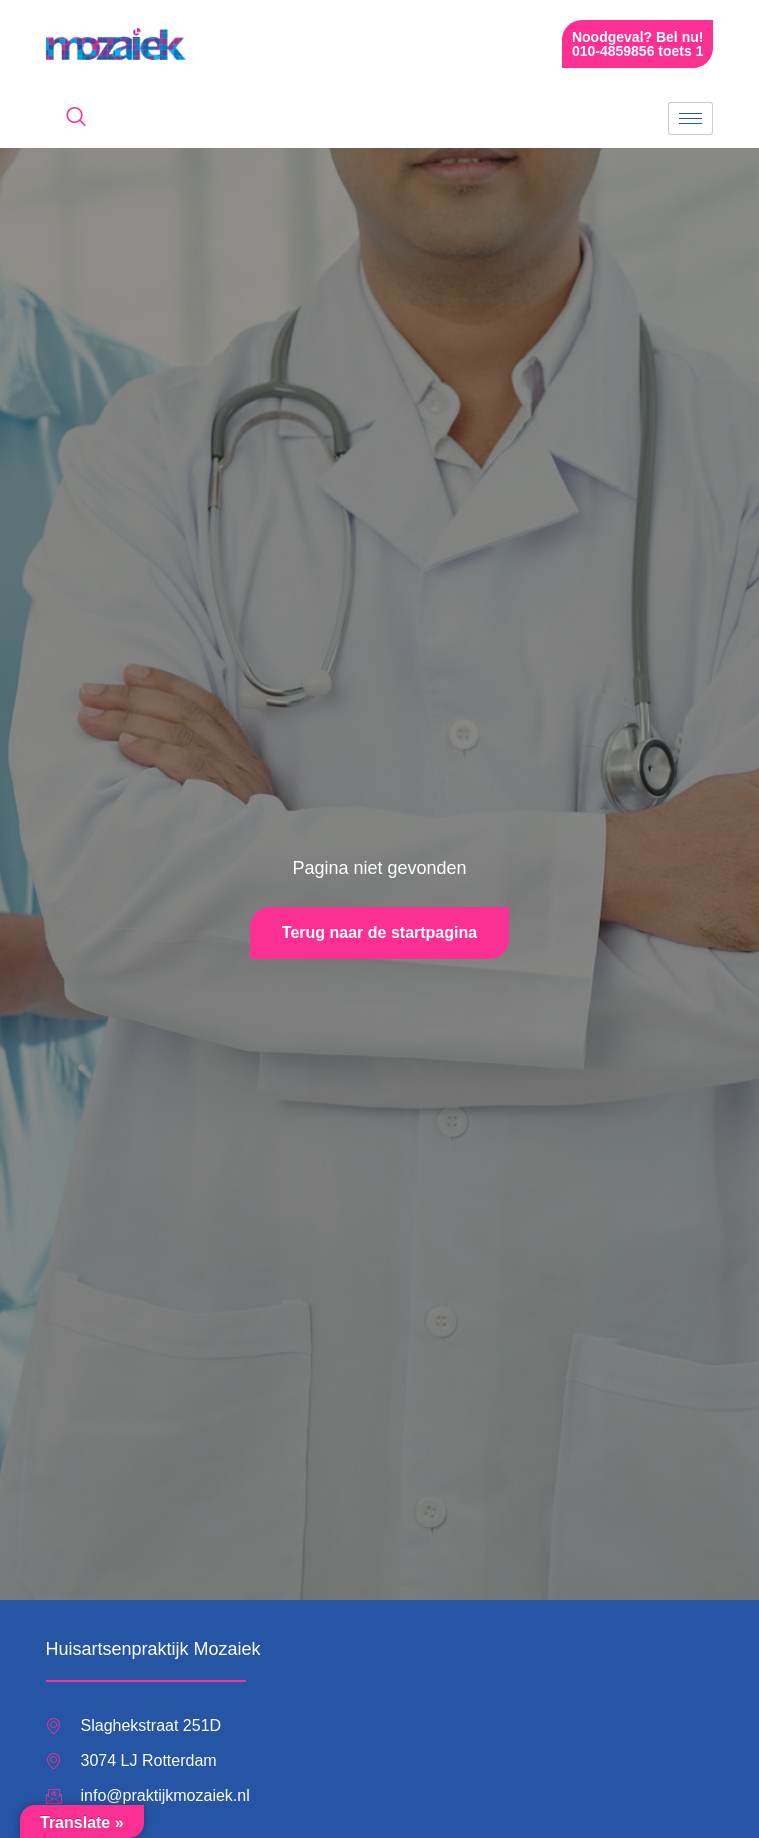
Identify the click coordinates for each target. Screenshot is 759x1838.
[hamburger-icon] (690, 118)
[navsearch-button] (76, 118)
